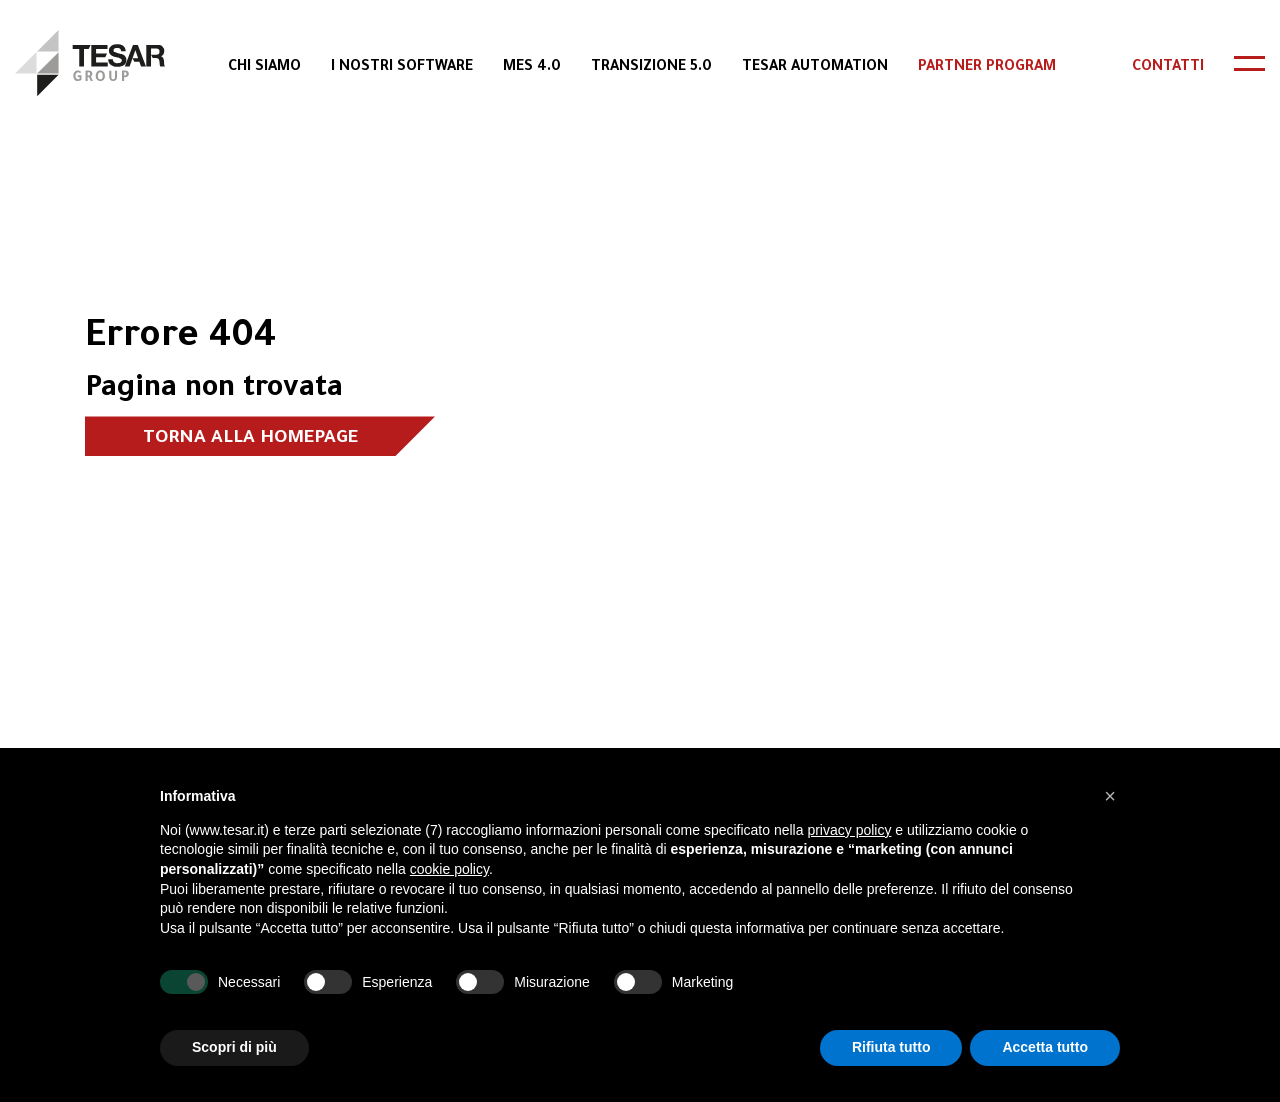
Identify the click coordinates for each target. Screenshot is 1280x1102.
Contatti (1168, 68)
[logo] (90, 63)
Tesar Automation (815, 68)
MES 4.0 (532, 68)
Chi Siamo (264, 68)
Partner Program (987, 68)
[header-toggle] (1249, 63)
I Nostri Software (402, 68)
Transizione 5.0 (651, 68)
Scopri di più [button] (234, 1047)
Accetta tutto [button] (1045, 1047)
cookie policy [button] (449, 869)
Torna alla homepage (250, 439)
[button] (1110, 796)
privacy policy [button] (849, 830)
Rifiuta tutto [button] (891, 1047)
